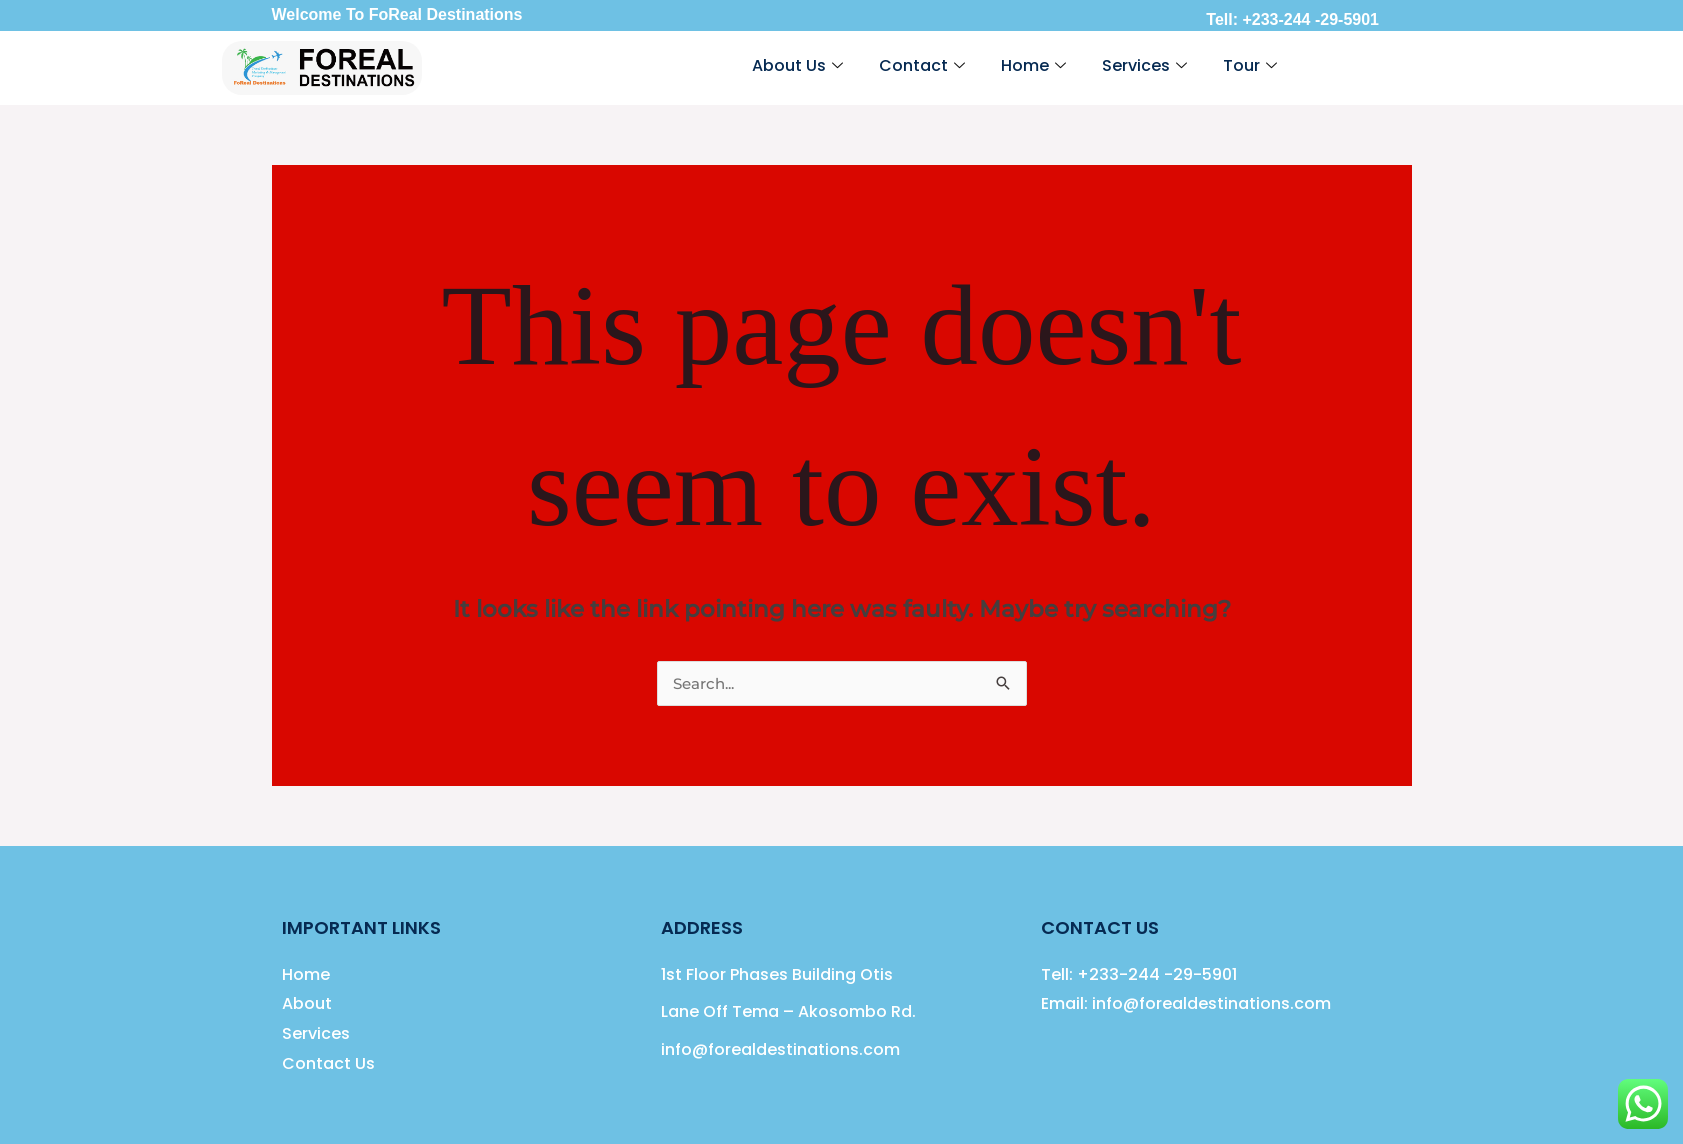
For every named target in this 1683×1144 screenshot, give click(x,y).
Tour (1250, 65)
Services (1144, 65)
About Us (797, 65)
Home (1033, 65)
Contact (922, 65)
